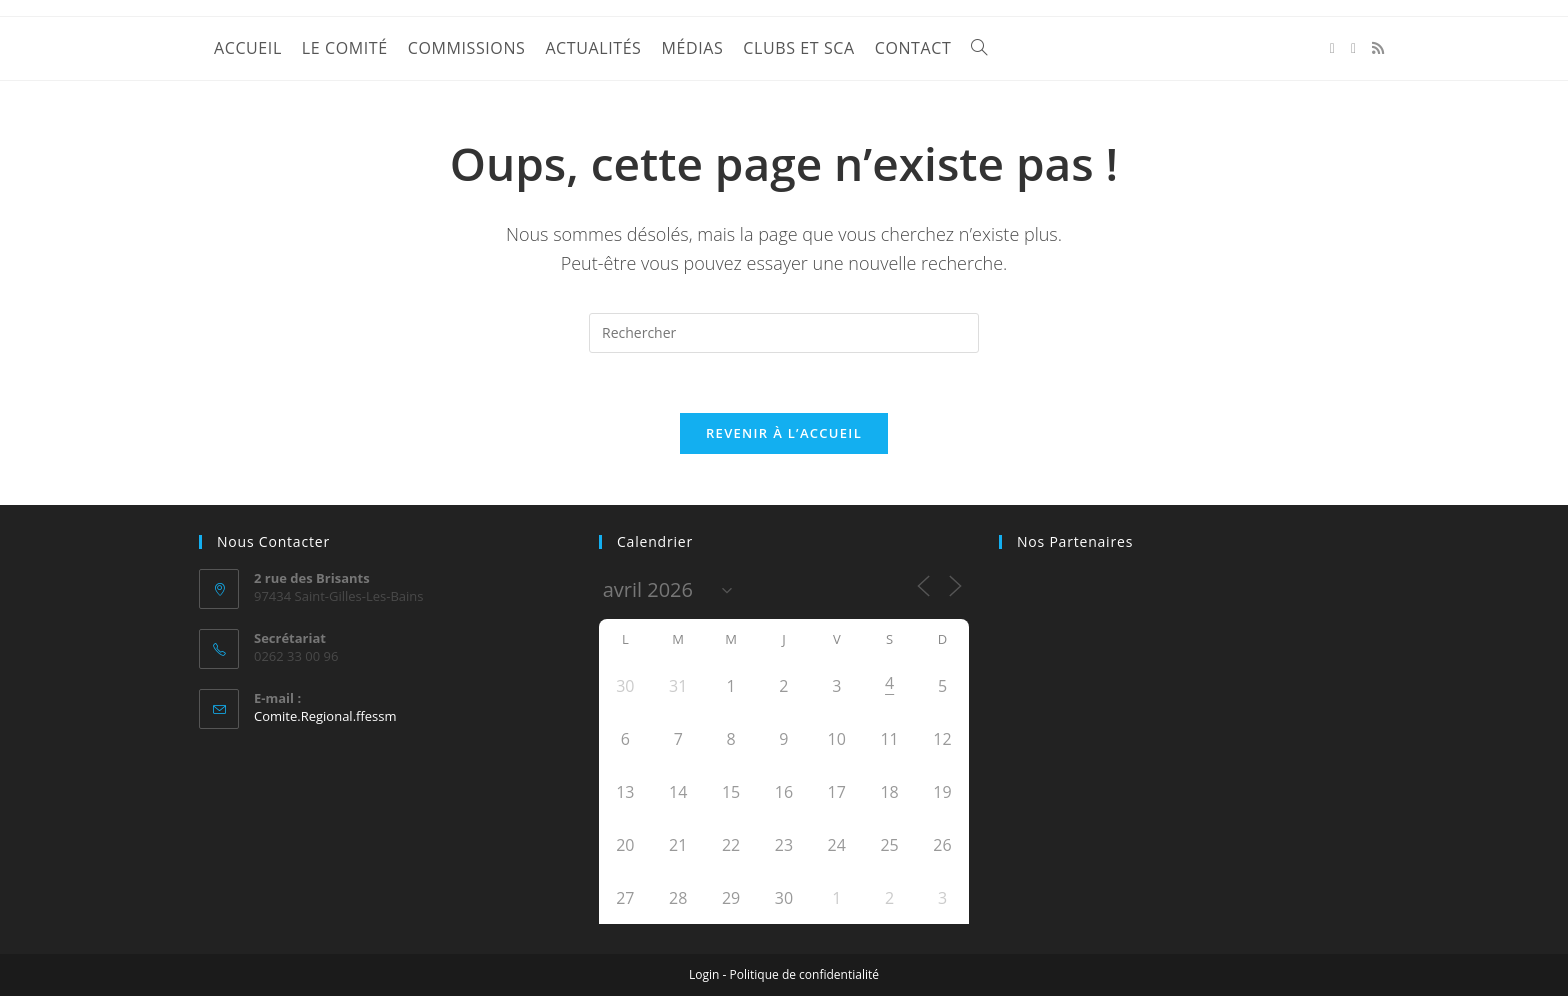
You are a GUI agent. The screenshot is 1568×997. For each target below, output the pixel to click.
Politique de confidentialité (804, 975)
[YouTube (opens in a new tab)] (1353, 48)
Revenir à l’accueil (784, 434)
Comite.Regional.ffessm (325, 717)
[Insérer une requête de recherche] (784, 333)
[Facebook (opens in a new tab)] (1332, 48)
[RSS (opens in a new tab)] (1378, 48)
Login (704, 975)
